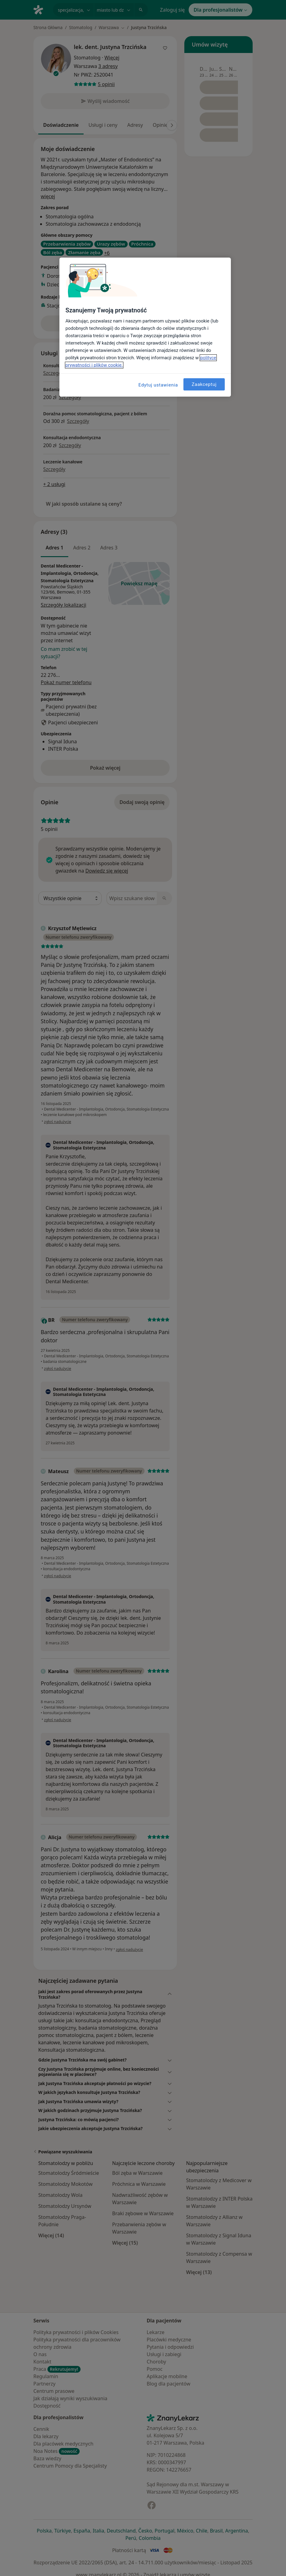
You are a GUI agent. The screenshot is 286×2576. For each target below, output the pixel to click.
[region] (145, 327)
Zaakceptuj (204, 384)
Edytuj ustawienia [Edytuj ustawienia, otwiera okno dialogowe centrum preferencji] (158, 385)
